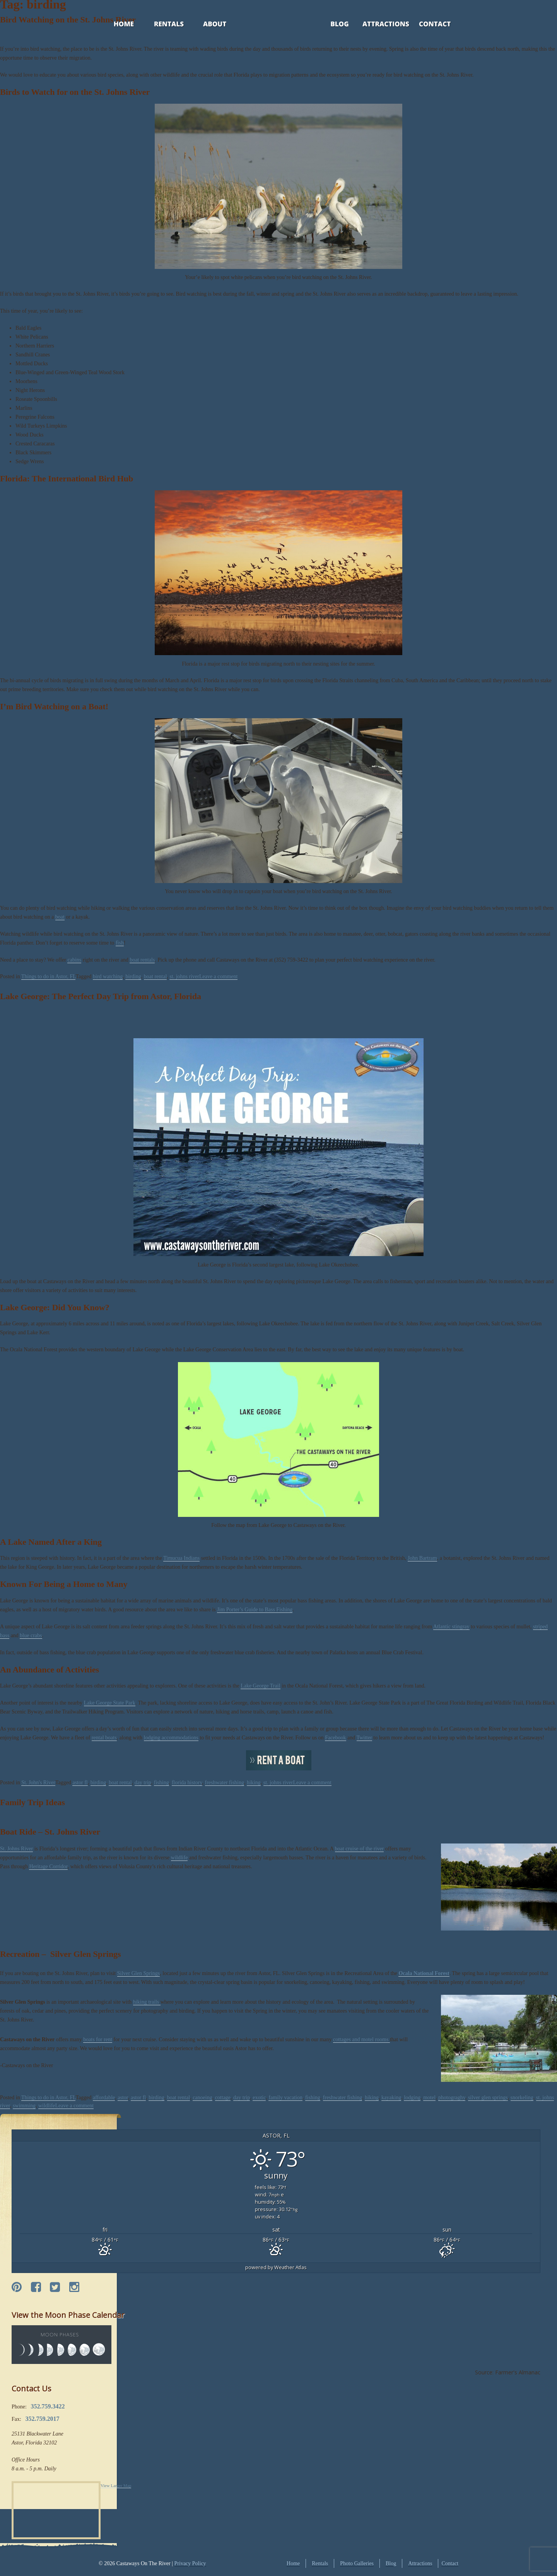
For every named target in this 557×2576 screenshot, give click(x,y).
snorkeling (522, 2097)
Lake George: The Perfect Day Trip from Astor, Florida (100, 996)
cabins (74, 960)
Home (116, 24)
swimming (24, 2106)
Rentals (162, 24)
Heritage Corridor (48, 1866)
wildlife (179, 1858)
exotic (259, 2097)
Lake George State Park (109, 1703)
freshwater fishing (224, 1782)
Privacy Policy (190, 2563)
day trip (143, 1782)
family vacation (285, 2097)
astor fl (79, 1782)
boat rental (155, 976)
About (207, 24)
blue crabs (31, 1635)
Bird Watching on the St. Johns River (68, 19)
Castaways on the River (475, 1729)
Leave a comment (218, 976)
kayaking (391, 2097)
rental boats (104, 1738)
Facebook (335, 1738)
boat (60, 917)
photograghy (451, 2097)
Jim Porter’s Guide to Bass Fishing (254, 1609)
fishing (161, 1782)
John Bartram (422, 1558)
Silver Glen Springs (138, 1973)
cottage (223, 2097)
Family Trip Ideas (32, 1802)
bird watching (108, 976)
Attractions (374, 24)
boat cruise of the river (359, 1849)
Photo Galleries (357, 2563)
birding (133, 976)
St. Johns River (16, 1849)
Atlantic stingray (451, 1626)
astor (123, 2097)
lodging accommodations (171, 1738)
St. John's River (38, 1782)
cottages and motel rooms (361, 2039)
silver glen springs (488, 2097)
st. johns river (184, 976)
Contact (424, 24)
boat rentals (142, 960)
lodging (412, 2097)
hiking (254, 1782)
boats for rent (97, 2039)
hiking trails (147, 2002)
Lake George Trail (260, 1686)
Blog (329, 24)
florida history (187, 1782)
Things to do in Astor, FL (48, 976)
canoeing (202, 2097)
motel (429, 2097)
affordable (104, 2097)
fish (120, 943)
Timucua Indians (181, 1558)
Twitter (364, 1738)
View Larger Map (116, 2485)
